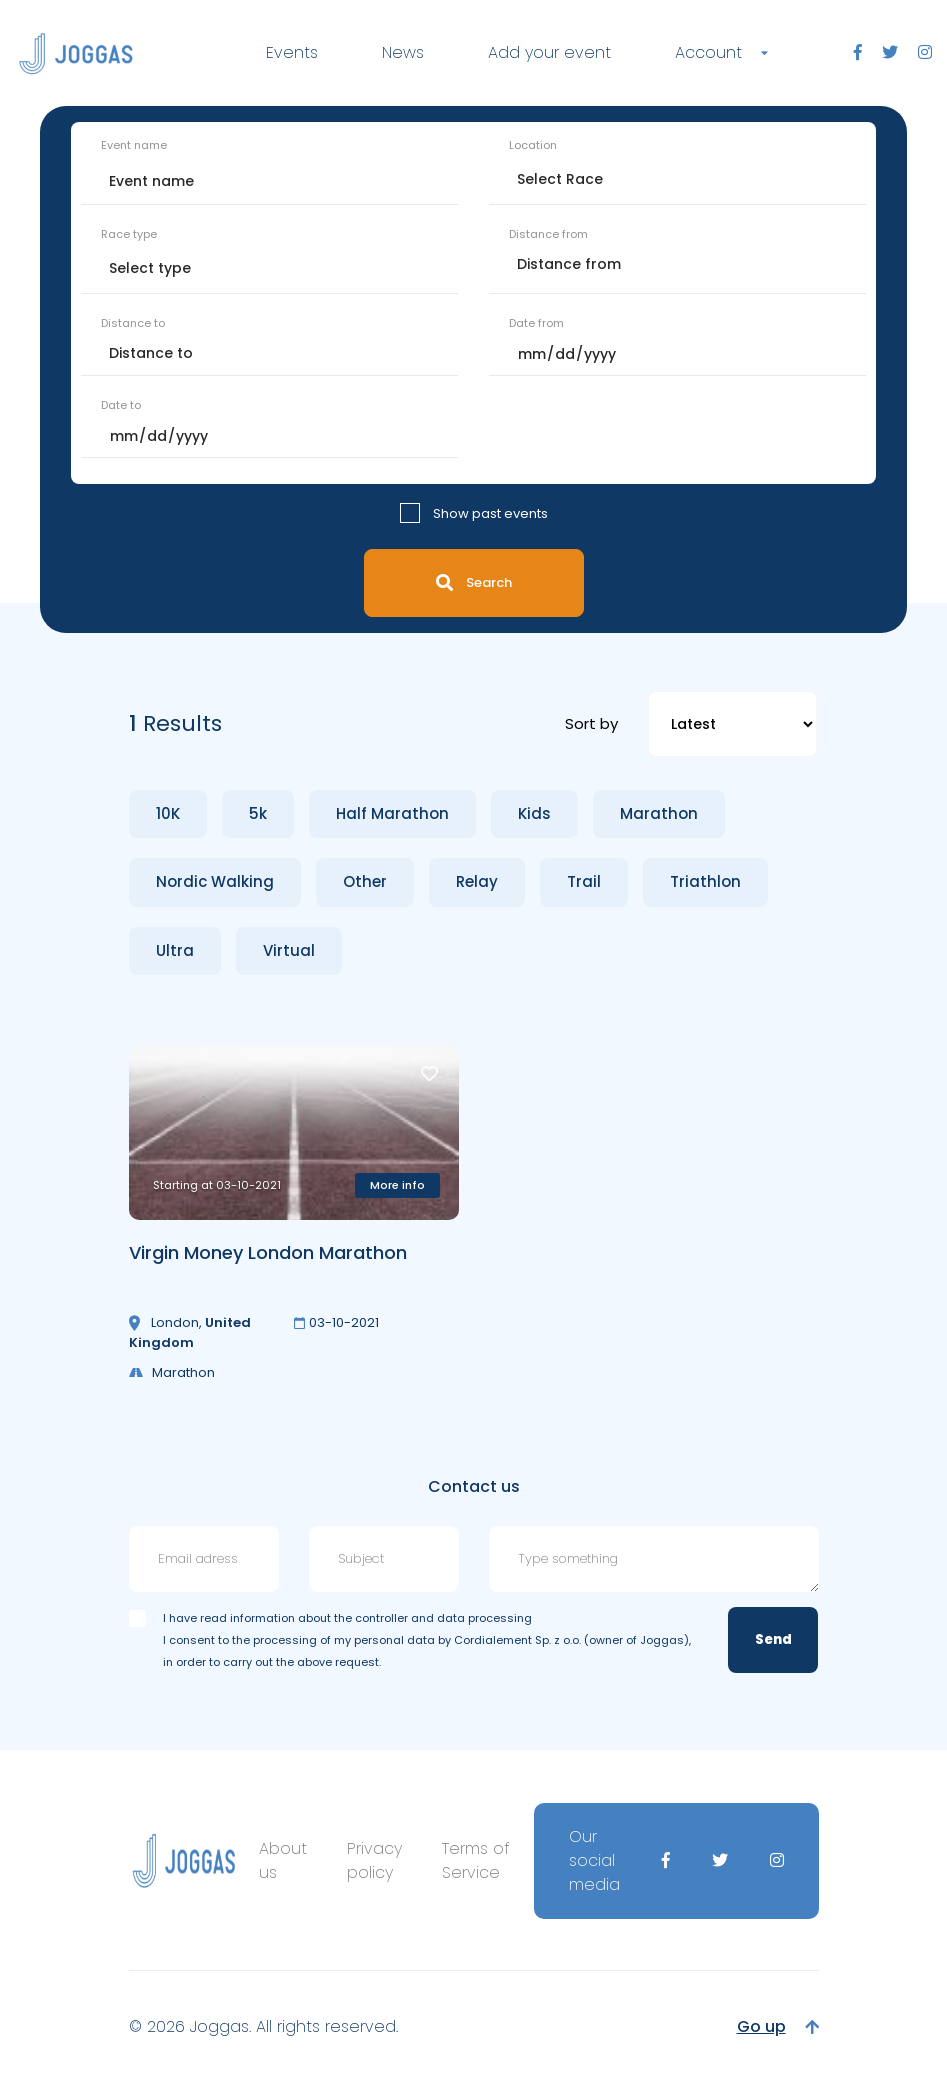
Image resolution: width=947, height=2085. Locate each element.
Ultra (175, 950)
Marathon (659, 813)
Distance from (548, 234)
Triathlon (705, 881)
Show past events (490, 513)
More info (397, 1185)
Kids (534, 813)
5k (258, 813)
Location (533, 145)
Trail (584, 881)
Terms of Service (476, 1860)
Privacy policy (374, 1860)
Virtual (289, 950)
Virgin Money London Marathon (268, 1252)
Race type (129, 234)
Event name (134, 145)
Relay (477, 881)
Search (474, 582)
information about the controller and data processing (381, 1618)
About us (283, 1860)
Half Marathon (392, 813)
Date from (536, 323)
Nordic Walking (215, 881)
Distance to (133, 323)
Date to (121, 405)
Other (365, 881)
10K (168, 813)
